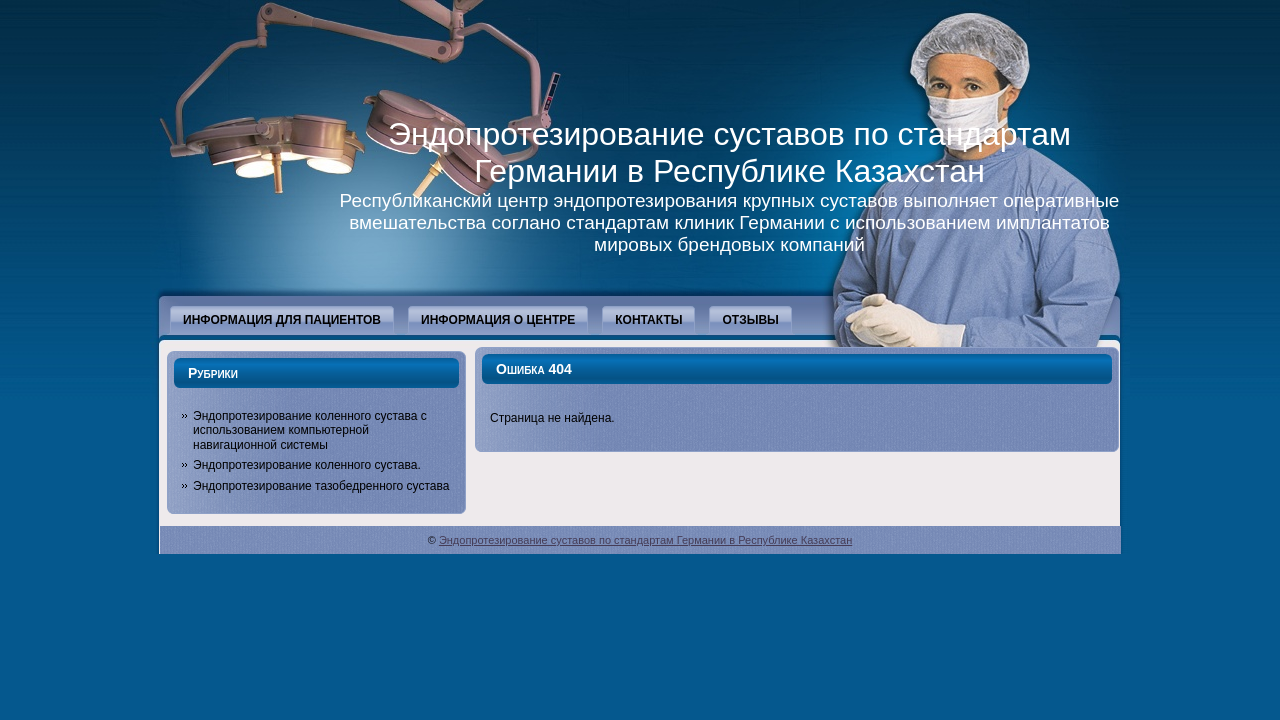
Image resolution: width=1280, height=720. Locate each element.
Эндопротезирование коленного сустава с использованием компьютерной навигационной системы (310, 430)
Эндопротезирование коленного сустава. (307, 465)
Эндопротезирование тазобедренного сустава (321, 486)
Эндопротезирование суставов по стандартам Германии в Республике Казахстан (729, 152)
